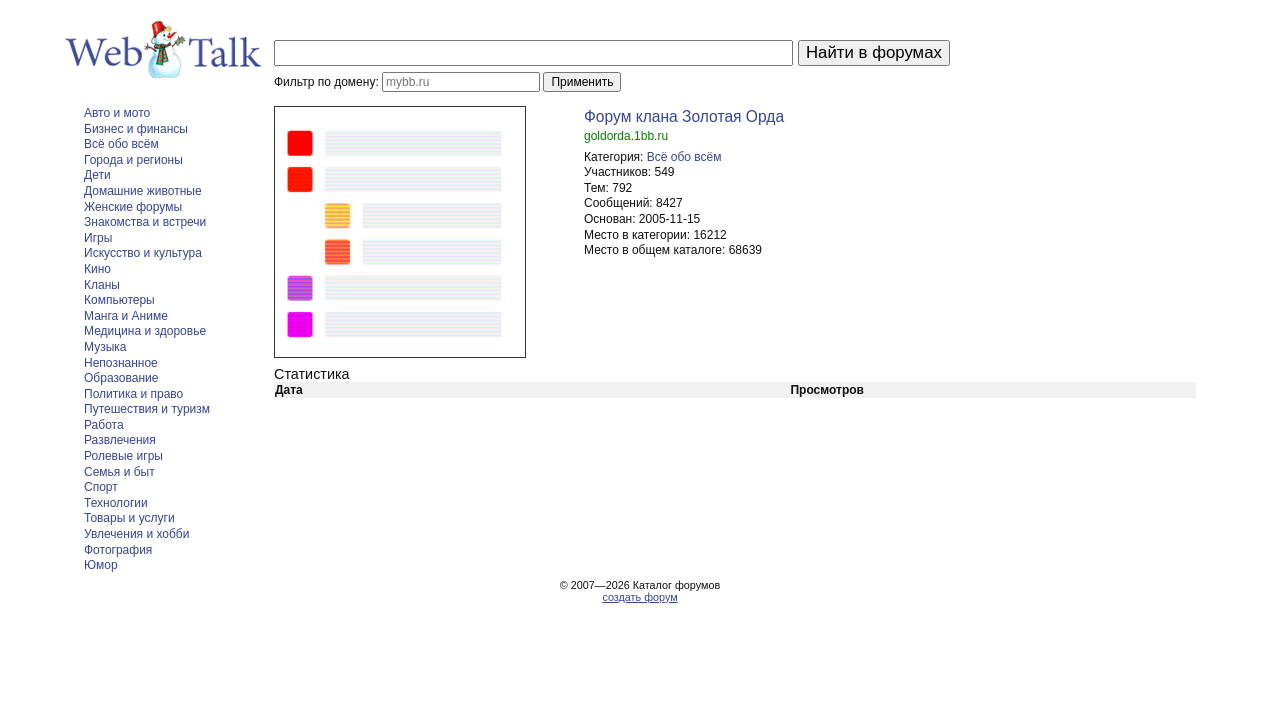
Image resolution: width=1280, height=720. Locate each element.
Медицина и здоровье (145, 331)
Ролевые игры (123, 456)
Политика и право (133, 394)
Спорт (101, 487)
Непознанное (121, 363)
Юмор (101, 565)
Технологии (116, 503)
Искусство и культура (143, 253)
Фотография (118, 550)
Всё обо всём (121, 144)
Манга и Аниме (126, 316)
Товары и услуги (129, 518)
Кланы (102, 285)
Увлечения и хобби (136, 534)
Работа (104, 425)
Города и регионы (133, 160)
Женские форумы (133, 207)
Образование (121, 378)
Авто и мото (117, 113)
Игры (98, 238)
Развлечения (120, 440)
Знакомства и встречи (145, 222)
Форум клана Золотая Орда (684, 116)
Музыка (105, 347)
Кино (97, 269)
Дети (97, 175)
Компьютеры (119, 300)
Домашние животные (143, 191)
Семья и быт (119, 472)
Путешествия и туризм (147, 409)
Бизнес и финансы (136, 129)
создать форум (639, 597)
